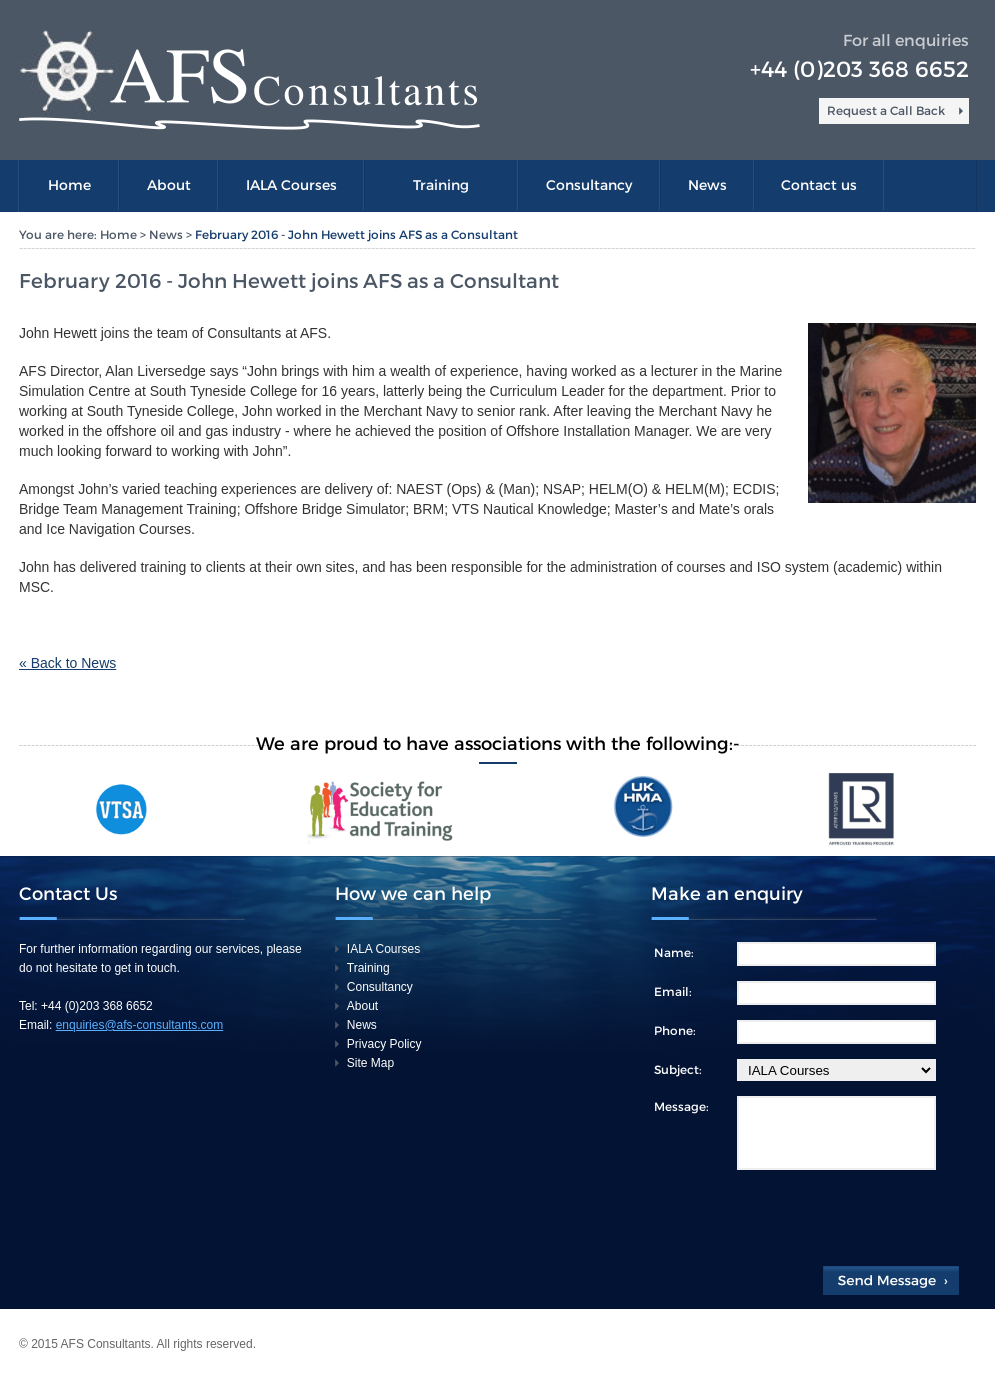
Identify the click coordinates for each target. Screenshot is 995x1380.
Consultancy (589, 185)
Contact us (819, 185)
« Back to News (67, 663)
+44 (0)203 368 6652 (859, 69)
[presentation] (806, 1223)
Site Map (370, 1063)
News (707, 185)
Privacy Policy (384, 1044)
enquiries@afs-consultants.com (140, 1025)
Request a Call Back (886, 110)
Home (69, 185)
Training (441, 185)
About (169, 185)
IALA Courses (291, 185)
